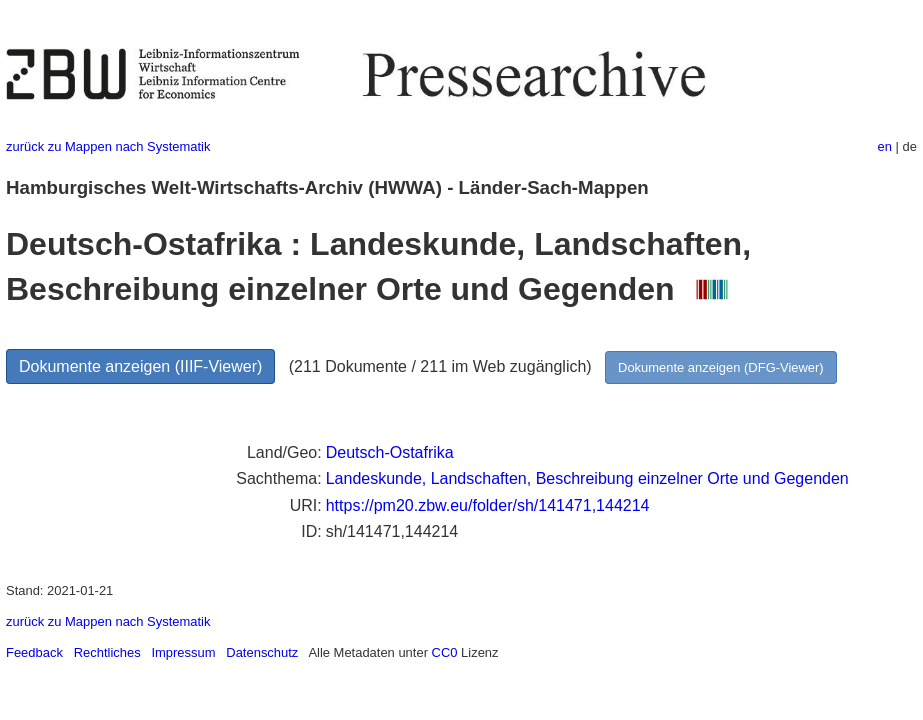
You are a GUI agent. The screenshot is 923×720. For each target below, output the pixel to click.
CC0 (445, 652)
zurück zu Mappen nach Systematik (108, 146)
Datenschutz (262, 652)
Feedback (34, 652)
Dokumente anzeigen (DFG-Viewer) (721, 367)
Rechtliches (107, 652)
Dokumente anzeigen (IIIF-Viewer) (140, 366)
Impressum (183, 652)
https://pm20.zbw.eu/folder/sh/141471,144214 (488, 505)
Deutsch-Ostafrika (390, 452)
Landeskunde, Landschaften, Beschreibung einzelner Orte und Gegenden (587, 478)
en (885, 146)
